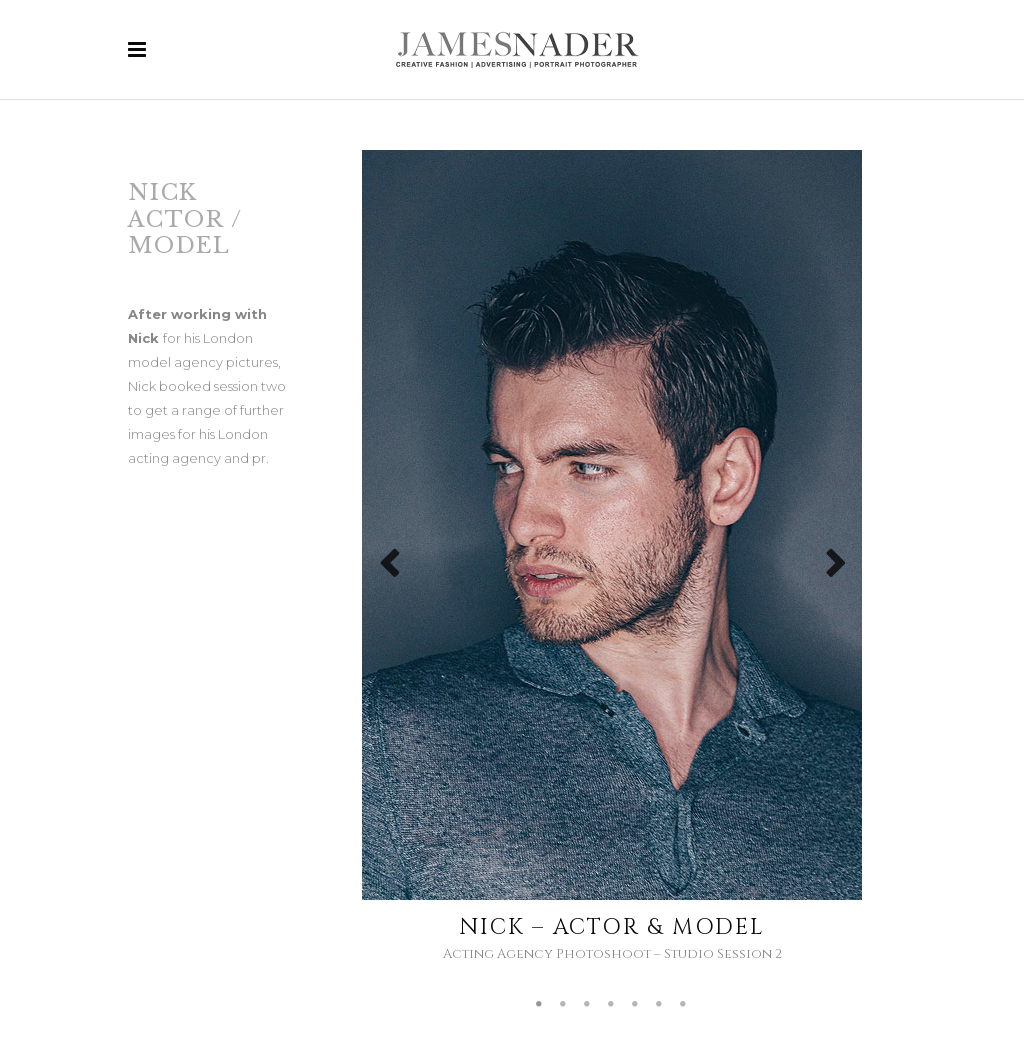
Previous (378, 570)
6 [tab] (660, 1005)
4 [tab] (612, 1005)
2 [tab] (564, 1005)
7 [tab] (684, 1005)
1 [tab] (540, 1005)
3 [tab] (588, 1005)
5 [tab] (636, 1005)
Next (835, 570)
